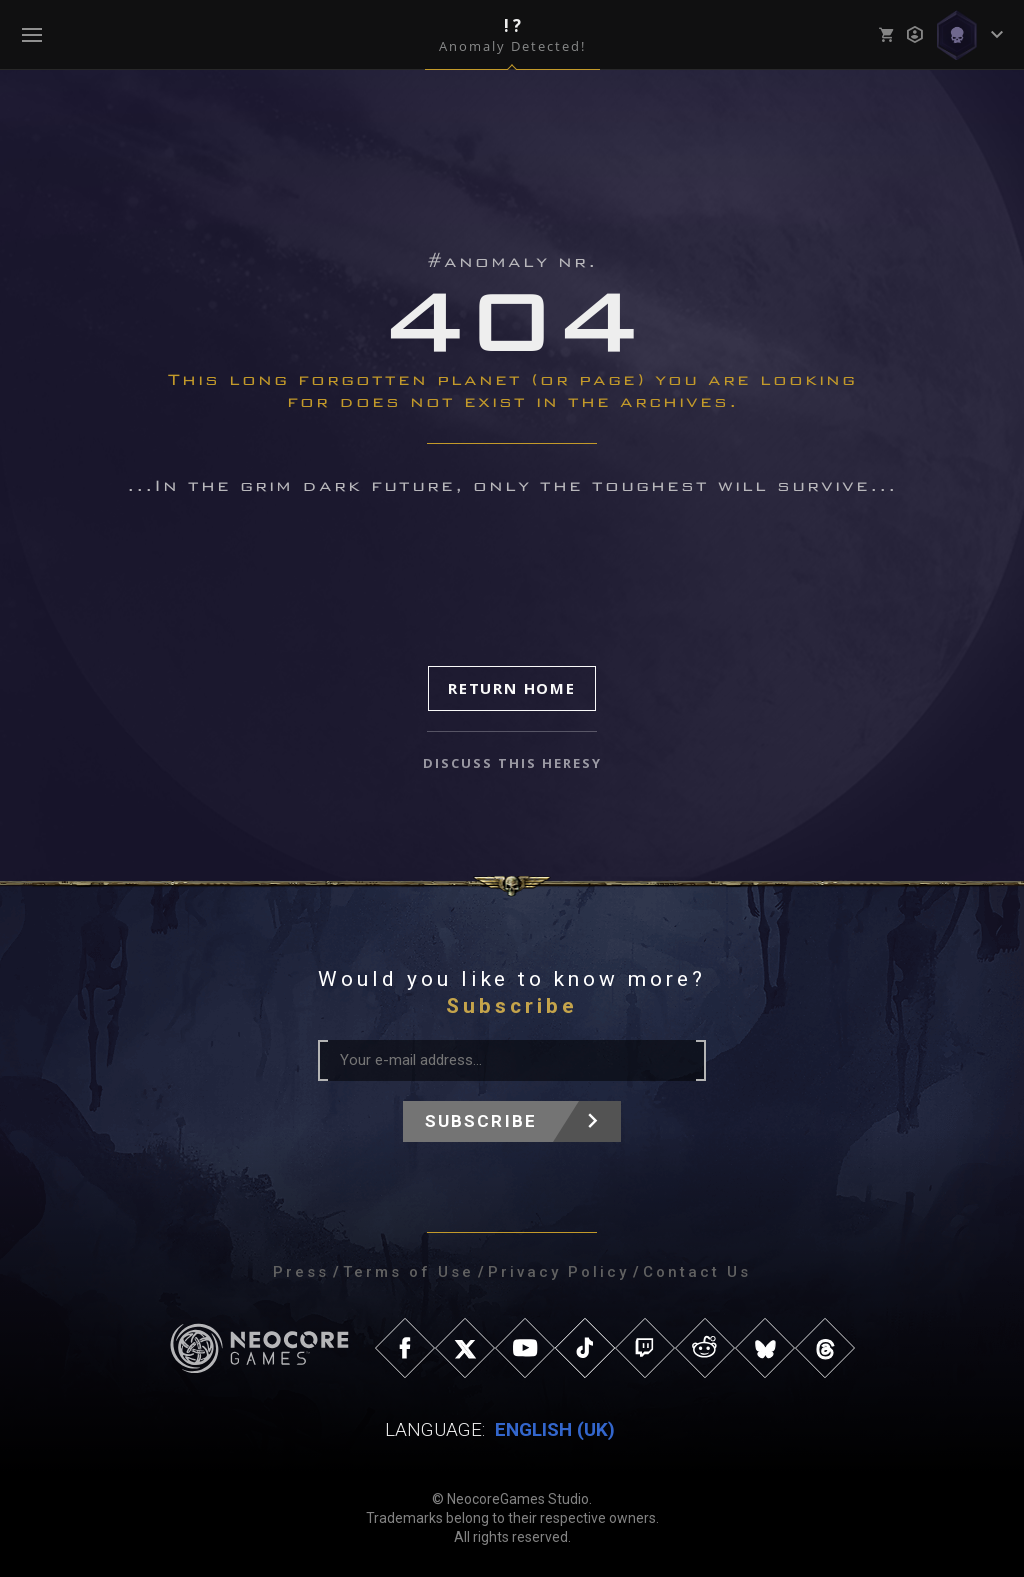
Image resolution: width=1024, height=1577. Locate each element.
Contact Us (697, 1272)
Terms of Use (408, 1272)
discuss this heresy (512, 763)
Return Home (512, 688)
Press (301, 1272)
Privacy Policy (558, 1272)
